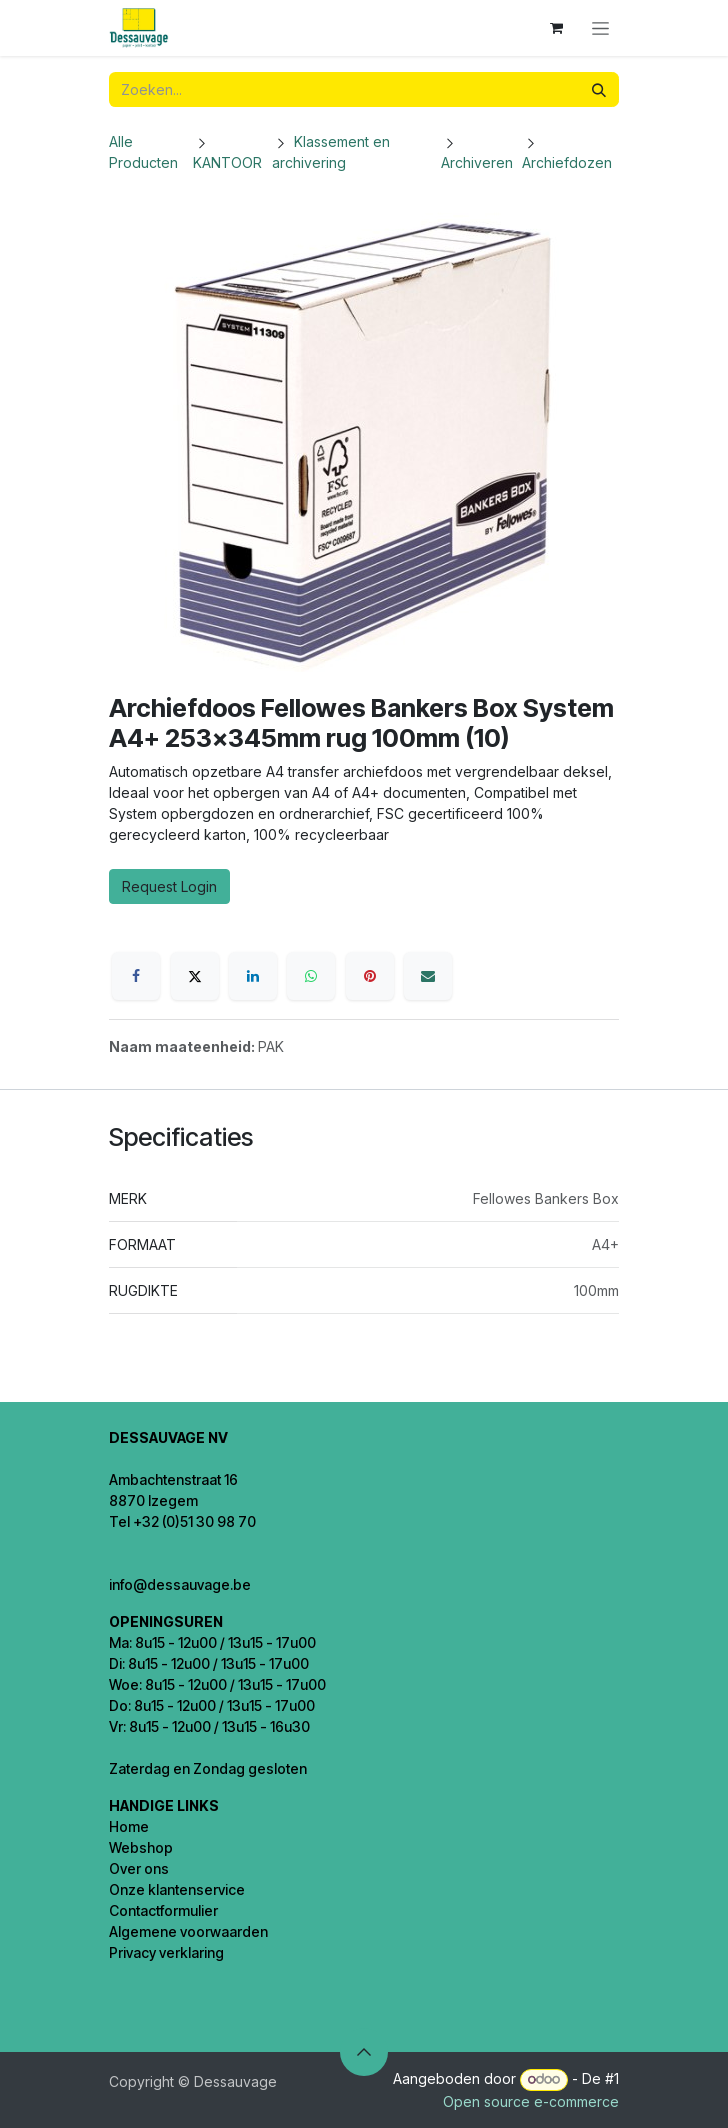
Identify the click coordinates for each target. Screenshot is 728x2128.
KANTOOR (227, 162)
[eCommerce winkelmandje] (556, 28)
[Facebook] (136, 976)
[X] (195, 976)
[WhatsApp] (311, 976)
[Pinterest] (370, 976)
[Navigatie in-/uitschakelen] (600, 28)
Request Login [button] (169, 886)
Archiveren (477, 162)
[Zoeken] (599, 89)
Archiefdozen (567, 162)
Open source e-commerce (531, 2101)
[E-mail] (428, 976)
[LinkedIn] (253, 976)
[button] (364, 2052)
